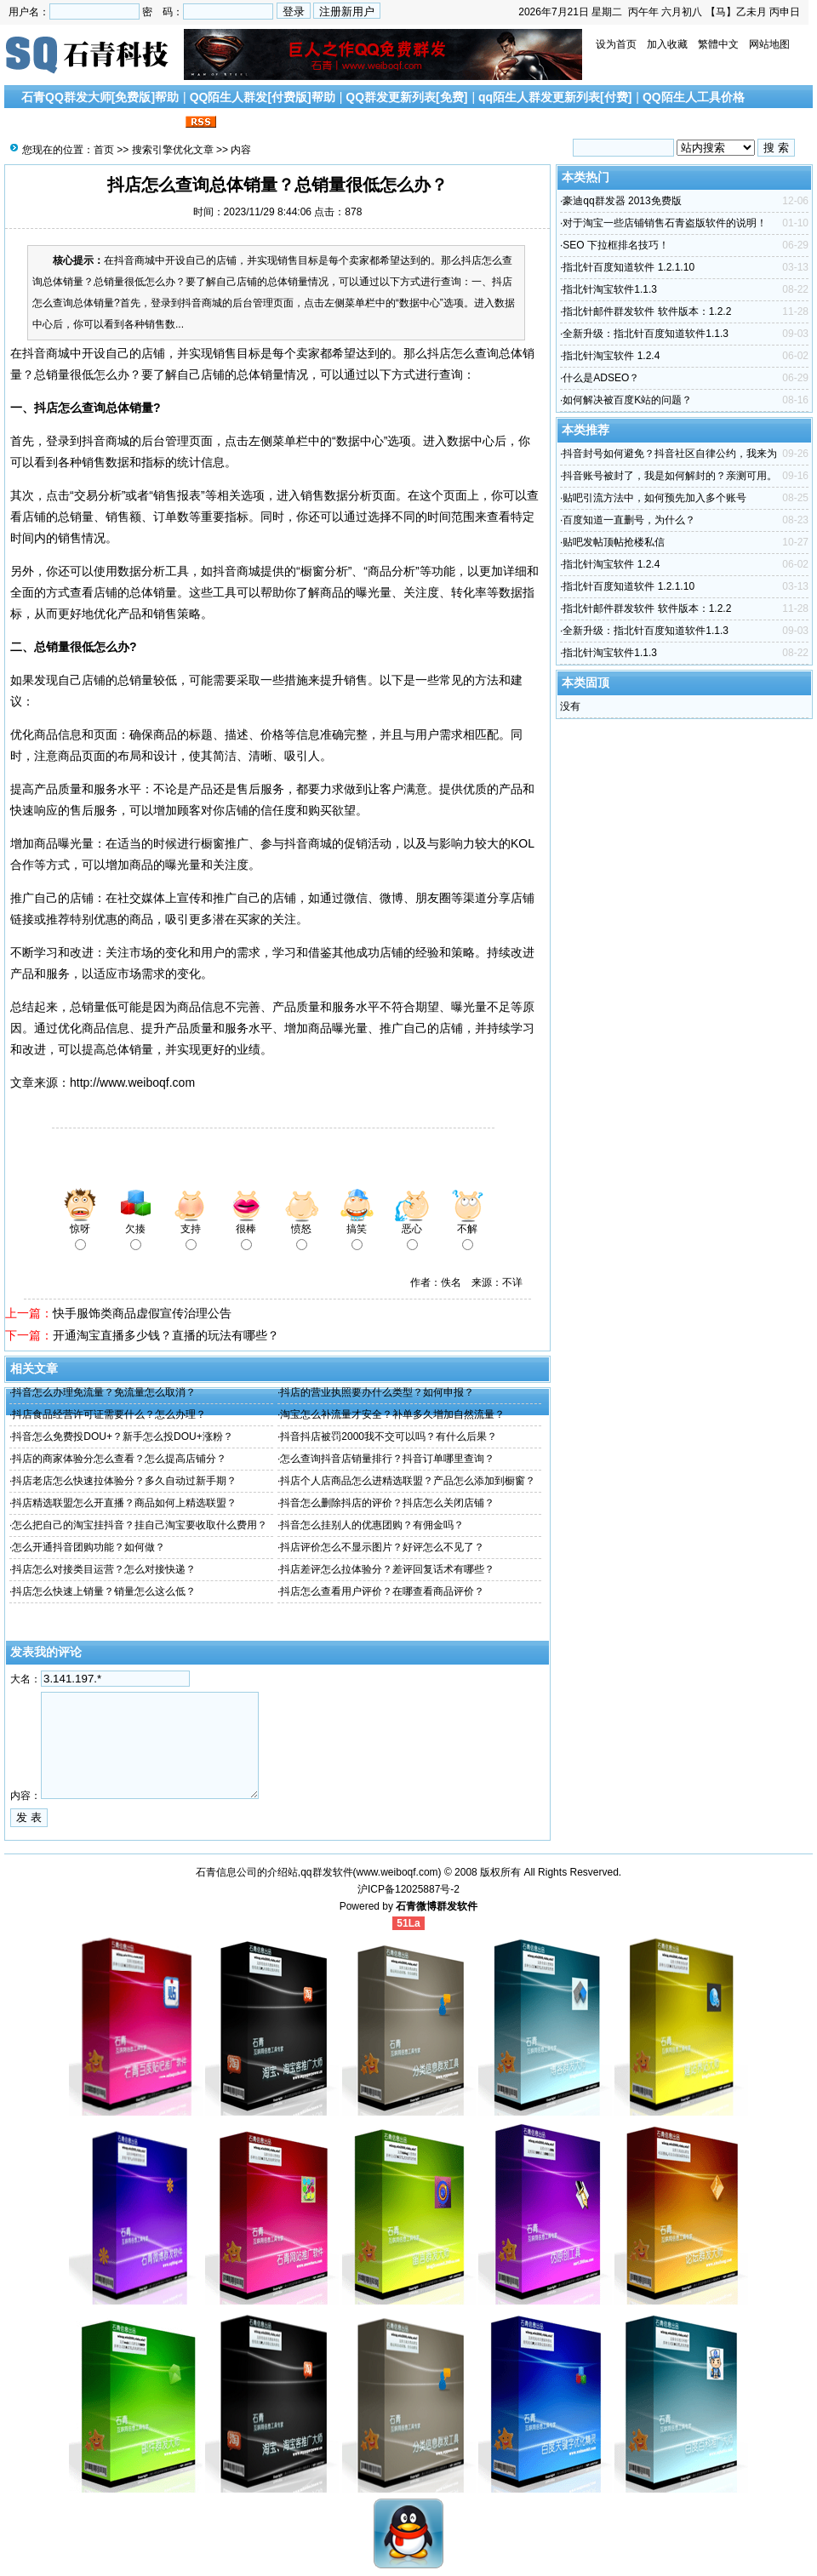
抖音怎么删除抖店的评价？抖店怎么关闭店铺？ (387, 1503)
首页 (104, 150)
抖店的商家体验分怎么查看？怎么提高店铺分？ (119, 1459)
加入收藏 (667, 44)
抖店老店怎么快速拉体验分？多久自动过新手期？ (124, 1481)
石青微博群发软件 (436, 1906)
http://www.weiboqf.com (132, 1082)
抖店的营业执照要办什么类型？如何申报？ (377, 1392)
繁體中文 (718, 44)
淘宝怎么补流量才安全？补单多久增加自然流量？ (392, 1414)
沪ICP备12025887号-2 (408, 1889)
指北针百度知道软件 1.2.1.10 (628, 267)
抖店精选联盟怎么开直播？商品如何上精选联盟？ (124, 1503)
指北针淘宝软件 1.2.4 (611, 356)
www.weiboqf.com (397, 1872)
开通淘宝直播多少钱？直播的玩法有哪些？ (166, 1335)
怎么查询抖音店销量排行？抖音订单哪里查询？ (387, 1459)
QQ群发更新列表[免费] (406, 97)
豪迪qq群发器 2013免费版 (622, 201)
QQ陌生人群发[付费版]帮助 (262, 97)
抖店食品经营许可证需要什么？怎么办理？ (109, 1414)
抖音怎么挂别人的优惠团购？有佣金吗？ (372, 1525)
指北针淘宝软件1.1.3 (610, 289)
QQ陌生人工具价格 (694, 97)
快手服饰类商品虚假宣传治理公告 (142, 1313)
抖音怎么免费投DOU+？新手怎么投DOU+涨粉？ (122, 1436)
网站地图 (769, 44)
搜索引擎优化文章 (75, 122)
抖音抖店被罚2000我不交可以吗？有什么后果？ (388, 1436)
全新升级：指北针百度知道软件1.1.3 (645, 334)
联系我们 (157, 122)
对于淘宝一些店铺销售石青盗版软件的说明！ (665, 223)
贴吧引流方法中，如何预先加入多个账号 (654, 498)
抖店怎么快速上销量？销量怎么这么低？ (104, 1591)
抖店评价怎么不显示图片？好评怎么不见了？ (382, 1547)
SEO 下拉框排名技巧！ (616, 245)
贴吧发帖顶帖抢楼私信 (614, 542)
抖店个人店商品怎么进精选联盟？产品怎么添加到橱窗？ (407, 1481)
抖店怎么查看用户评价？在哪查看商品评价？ (382, 1591)
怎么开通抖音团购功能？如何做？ (88, 1547)
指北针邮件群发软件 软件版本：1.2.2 (647, 311)
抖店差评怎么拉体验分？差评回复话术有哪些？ (387, 1569)
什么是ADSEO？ (601, 378)
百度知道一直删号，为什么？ (629, 520)
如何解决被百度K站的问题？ (627, 400)
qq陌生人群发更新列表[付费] (554, 97)
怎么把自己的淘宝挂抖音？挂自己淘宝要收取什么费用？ (139, 1525)
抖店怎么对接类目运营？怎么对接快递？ (104, 1569)
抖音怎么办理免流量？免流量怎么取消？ (104, 1392)
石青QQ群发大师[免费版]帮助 (100, 97)
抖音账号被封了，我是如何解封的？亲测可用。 (670, 476)
